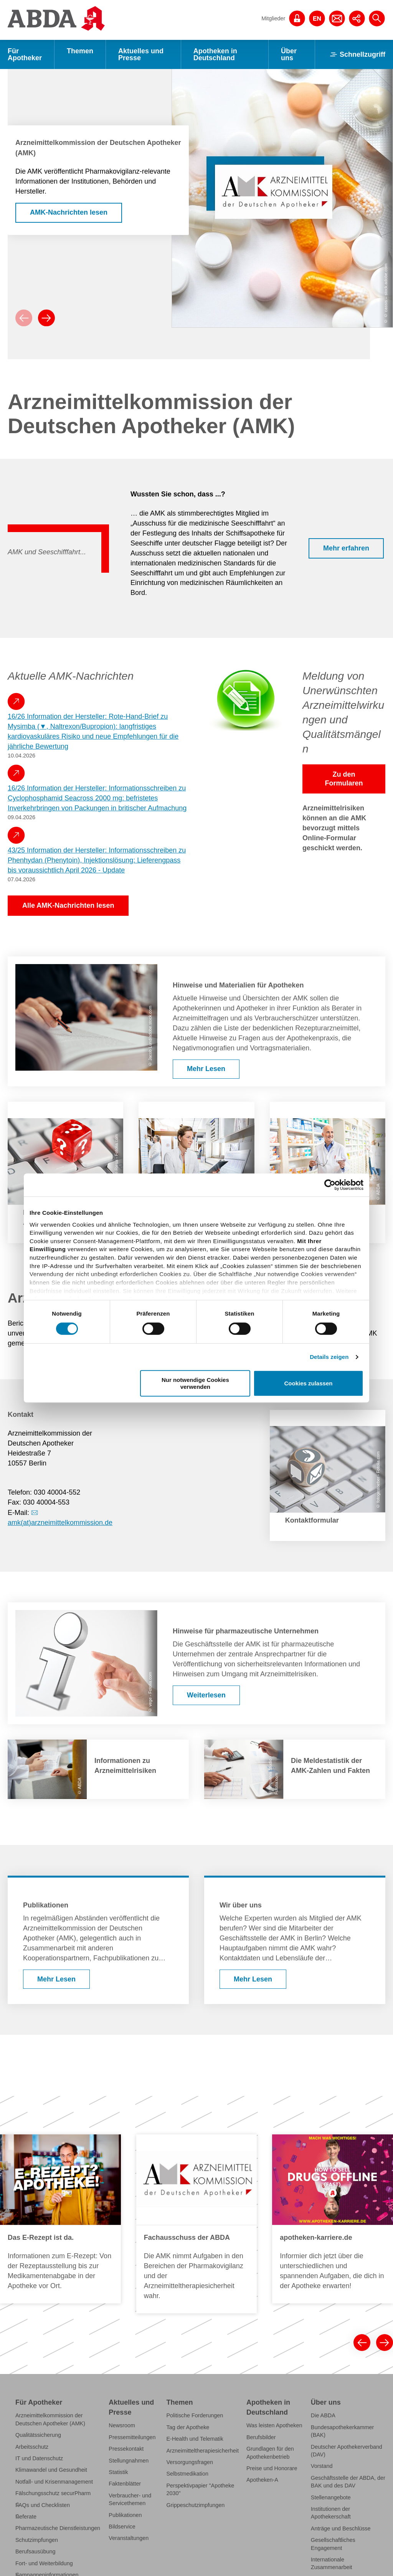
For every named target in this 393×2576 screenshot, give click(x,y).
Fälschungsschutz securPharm (53, 2493)
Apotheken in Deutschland (215, 54)
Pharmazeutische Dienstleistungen (57, 2528)
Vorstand (322, 2466)
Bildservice (122, 2526)
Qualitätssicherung (38, 2435)
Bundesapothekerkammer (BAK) (342, 2431)
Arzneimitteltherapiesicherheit (203, 2451)
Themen (80, 51)
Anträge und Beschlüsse (341, 2528)
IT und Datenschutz (39, 2458)
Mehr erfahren (346, 548)
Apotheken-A (262, 2480)
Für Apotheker (25, 54)
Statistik (118, 2472)
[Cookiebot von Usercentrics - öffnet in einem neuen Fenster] (329, 1185)
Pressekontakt (126, 2449)
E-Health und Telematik (195, 2439)
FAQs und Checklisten (42, 2505)
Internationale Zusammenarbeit (331, 2563)
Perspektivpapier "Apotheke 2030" (200, 2489)
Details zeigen (329, 1357)
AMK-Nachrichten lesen (68, 212)
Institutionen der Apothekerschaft (331, 2513)
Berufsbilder (261, 2437)
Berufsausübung (35, 2551)
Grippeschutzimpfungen (196, 2505)
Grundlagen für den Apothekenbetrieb (270, 2452)
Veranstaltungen (129, 2538)
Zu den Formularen (344, 778)
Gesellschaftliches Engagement (333, 2544)
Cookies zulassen (308, 1383)
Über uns (289, 54)
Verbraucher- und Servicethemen (130, 2499)
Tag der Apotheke (188, 2427)
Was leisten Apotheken (274, 2425)
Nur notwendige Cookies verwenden (195, 1383)
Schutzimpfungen (36, 2540)
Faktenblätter (125, 2484)
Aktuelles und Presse (140, 54)
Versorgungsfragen (190, 2462)
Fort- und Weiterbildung (44, 2563)
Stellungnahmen (129, 2461)
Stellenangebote (331, 2497)
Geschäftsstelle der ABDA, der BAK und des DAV (348, 2482)
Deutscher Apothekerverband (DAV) (346, 2451)
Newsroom (122, 2425)
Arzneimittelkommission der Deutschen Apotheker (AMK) (50, 2419)
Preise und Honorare (271, 2468)
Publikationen (125, 2515)
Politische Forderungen (195, 2415)
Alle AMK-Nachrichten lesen (68, 905)
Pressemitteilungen (132, 2437)
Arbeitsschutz (31, 2447)
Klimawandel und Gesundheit (51, 2470)
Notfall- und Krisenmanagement (54, 2482)
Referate (25, 2517)
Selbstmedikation (187, 2474)
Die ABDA (323, 2415)
